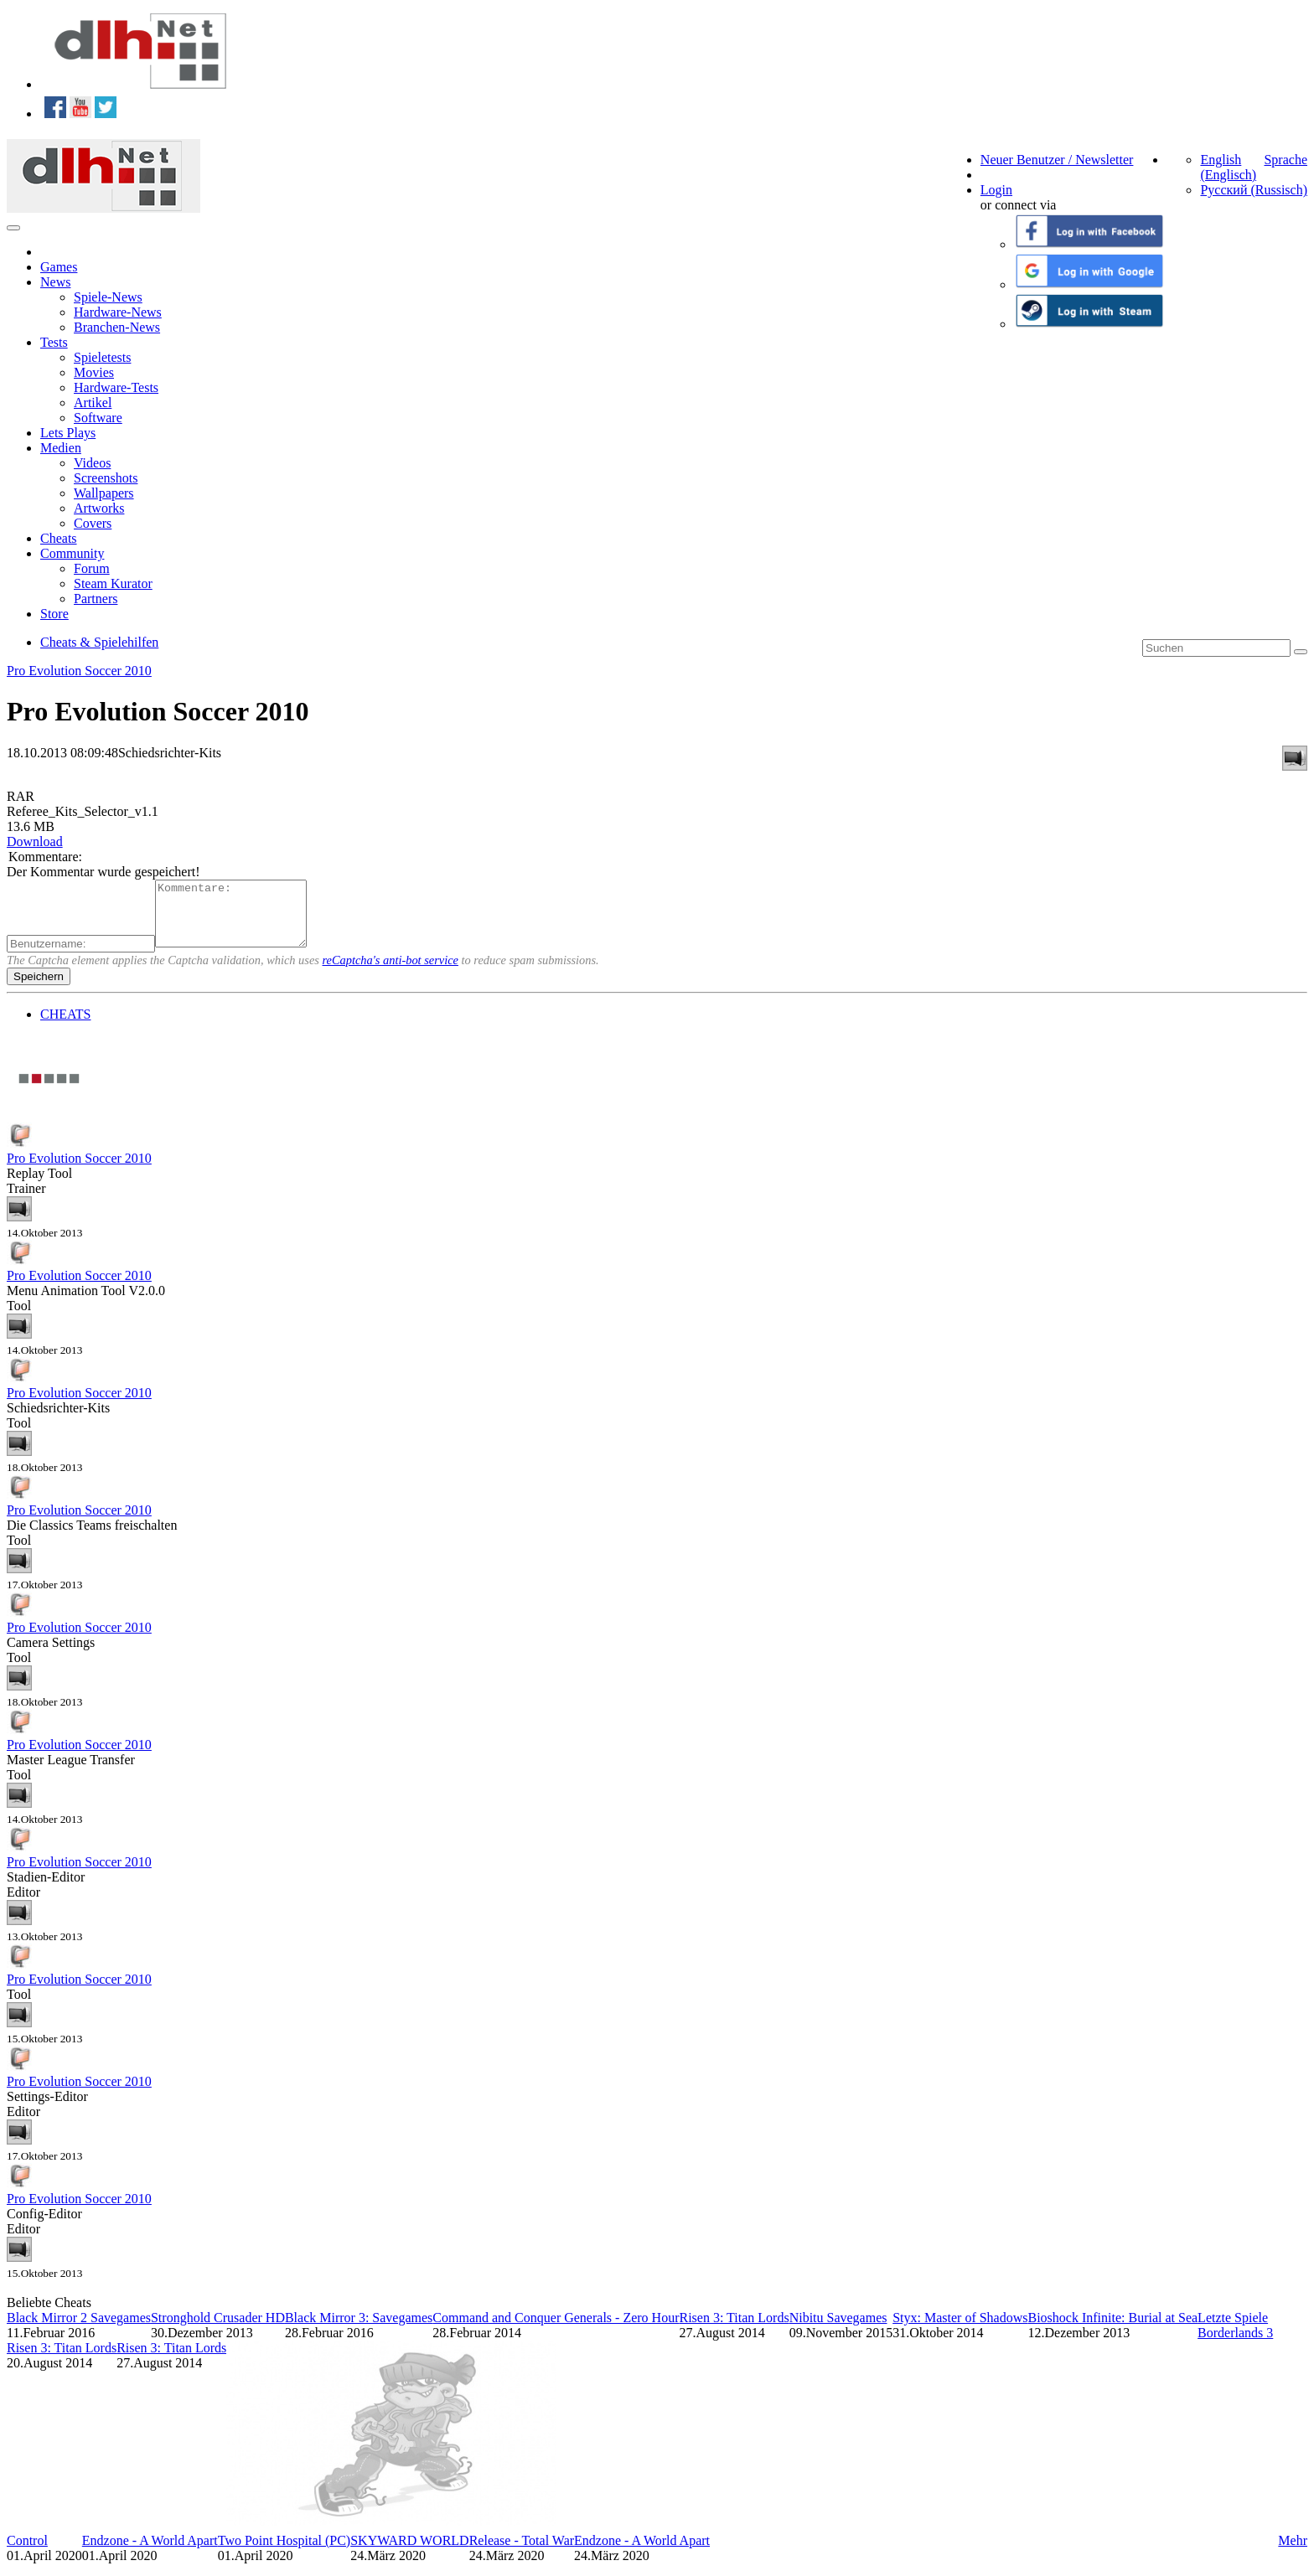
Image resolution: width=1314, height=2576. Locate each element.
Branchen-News (117, 327)
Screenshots (105, 478)
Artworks (99, 508)
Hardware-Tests (116, 387)
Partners (95, 598)
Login (996, 190)
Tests (54, 342)
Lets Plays (68, 433)
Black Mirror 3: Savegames (358, 2330)
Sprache (1285, 159)
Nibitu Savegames (838, 2330)
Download (35, 841)
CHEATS (65, 1027)
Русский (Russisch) (1253, 190)
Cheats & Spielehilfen (99, 642)
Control (27, 2553)
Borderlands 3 (1235, 2345)
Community (72, 553)
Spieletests (102, 357)
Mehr (1292, 2553)
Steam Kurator (113, 583)
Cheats (58, 538)
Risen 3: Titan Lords (734, 2330)
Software (98, 417)
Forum (92, 568)
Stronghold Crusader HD (218, 2330)
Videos (92, 463)
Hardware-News (118, 312)
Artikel (92, 402)
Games (58, 267)
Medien (60, 448)
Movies (94, 372)
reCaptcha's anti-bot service (390, 972)
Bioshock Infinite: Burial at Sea (1112, 2330)
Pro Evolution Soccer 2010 (79, 670)
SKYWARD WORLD (409, 2553)
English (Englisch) (1228, 167)
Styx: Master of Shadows (959, 2330)
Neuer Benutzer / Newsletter (1057, 159)
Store (54, 614)
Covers (92, 523)
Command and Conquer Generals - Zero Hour (555, 2330)
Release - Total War (521, 2553)
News (55, 282)
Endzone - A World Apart (150, 2553)
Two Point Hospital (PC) (284, 2553)
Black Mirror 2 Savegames (79, 2330)
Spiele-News (108, 297)
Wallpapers (104, 493)
